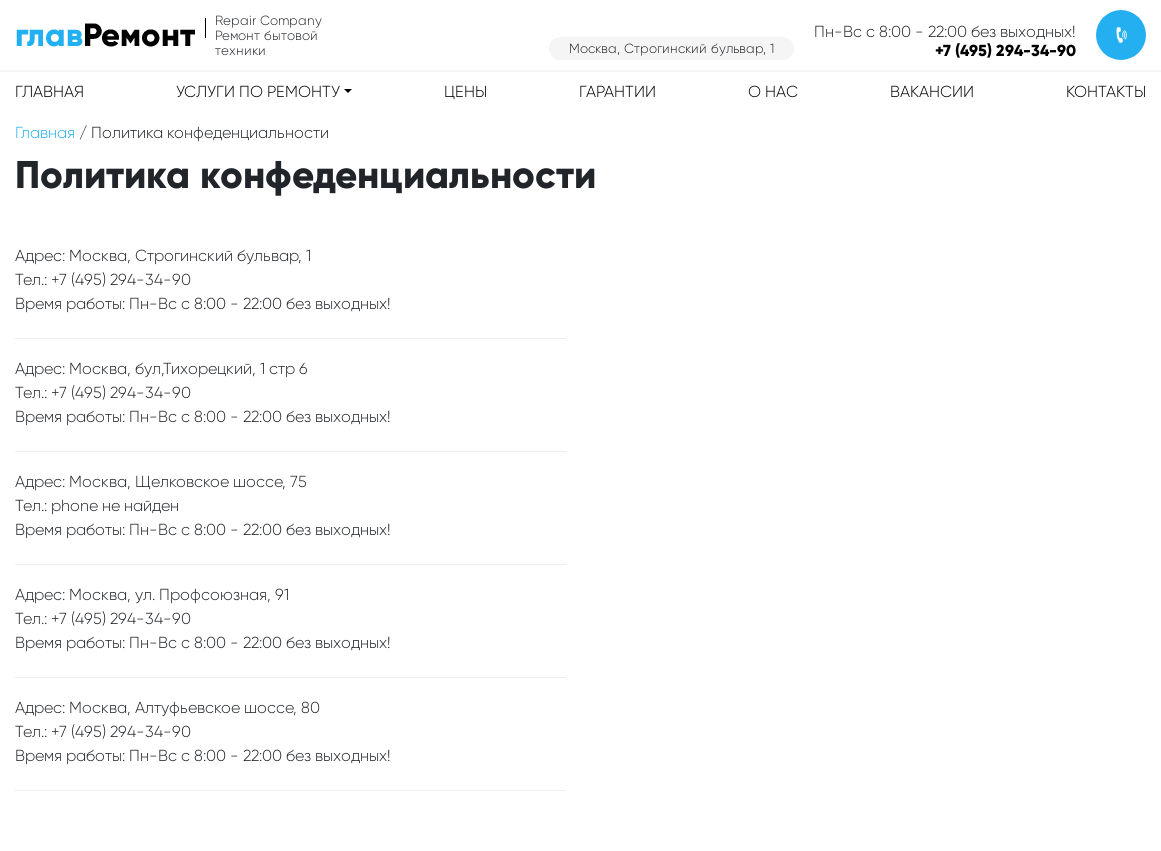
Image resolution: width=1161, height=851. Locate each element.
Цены (465, 91)
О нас (773, 91)
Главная (49, 91)
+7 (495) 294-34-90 (1005, 50)
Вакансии (932, 91)
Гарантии (617, 91)
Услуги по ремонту (258, 91)
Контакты (1106, 91)
